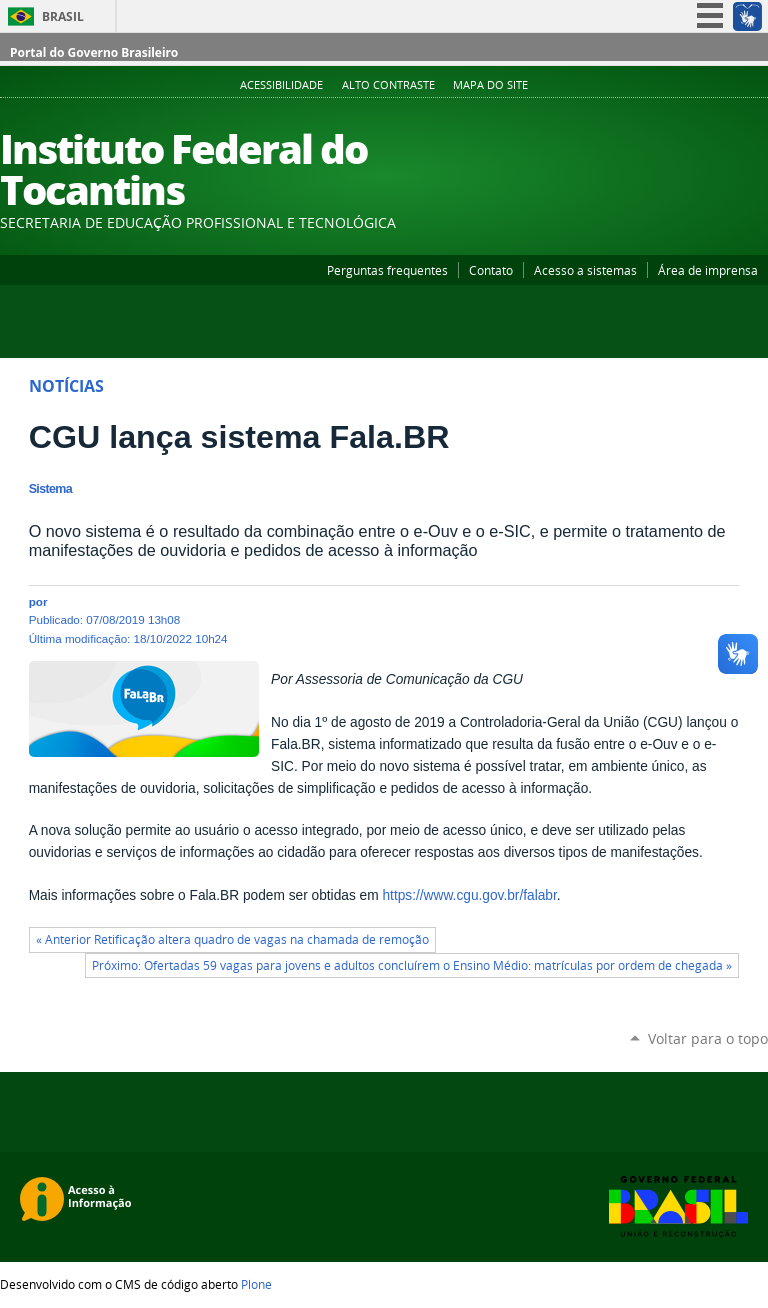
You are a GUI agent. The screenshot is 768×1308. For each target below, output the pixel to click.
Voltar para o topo (708, 1038)
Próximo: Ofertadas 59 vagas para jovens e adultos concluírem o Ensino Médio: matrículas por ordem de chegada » (412, 965)
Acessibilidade (281, 85)
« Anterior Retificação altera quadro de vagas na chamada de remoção (232, 939)
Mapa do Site (490, 85)
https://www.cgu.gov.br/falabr (469, 895)
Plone (256, 1284)
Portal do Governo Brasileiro (94, 52)
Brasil (63, 16)
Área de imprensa (708, 270)
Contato (491, 270)
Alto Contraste (388, 85)
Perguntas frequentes (387, 270)
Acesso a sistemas (585, 270)
